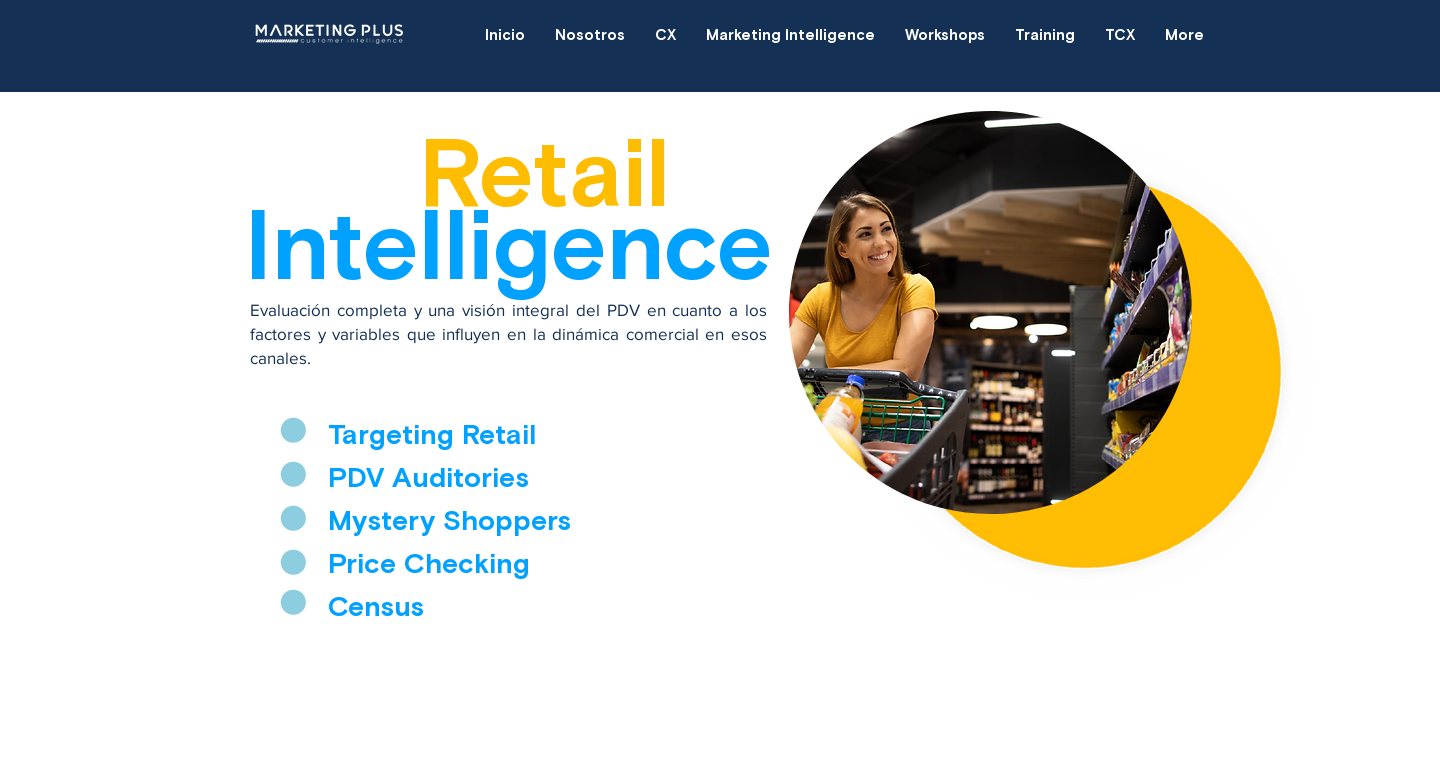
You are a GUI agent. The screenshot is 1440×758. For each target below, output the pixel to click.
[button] (665, 35)
